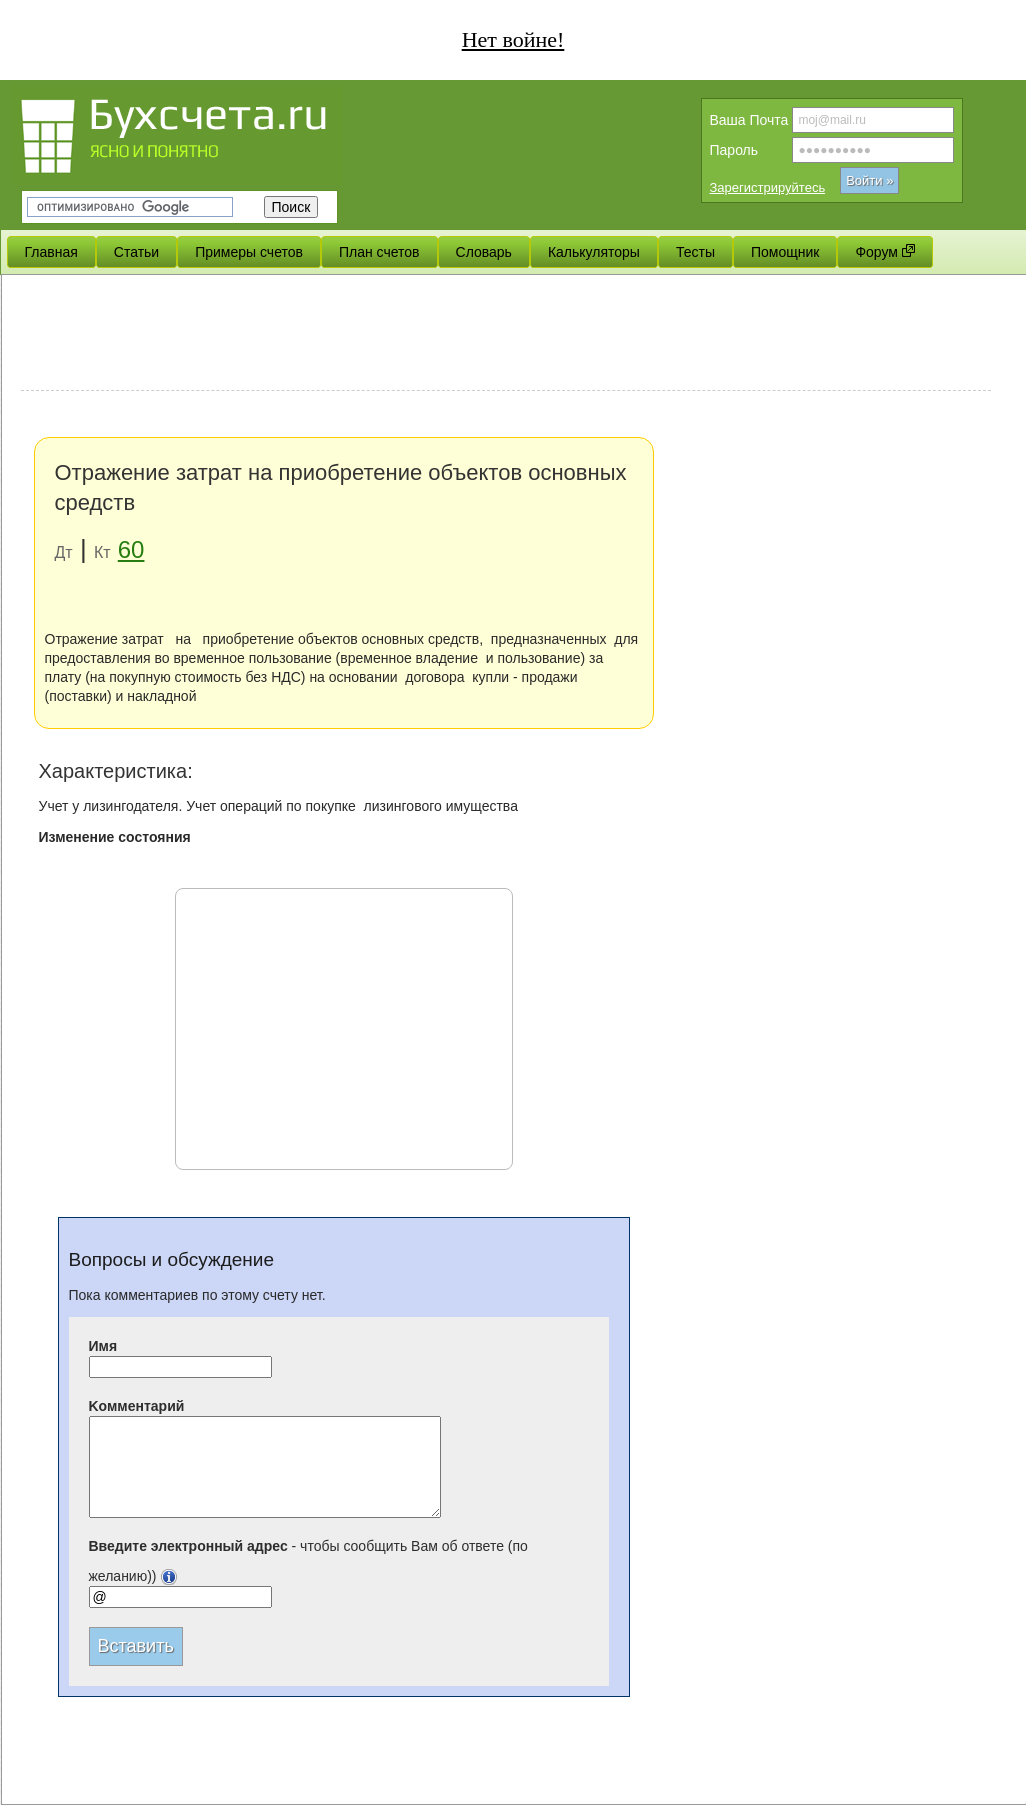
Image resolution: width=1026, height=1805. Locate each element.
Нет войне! (513, 39)
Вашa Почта (749, 120)
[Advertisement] (506, 335)
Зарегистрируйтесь (768, 187)
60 (131, 549)
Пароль (734, 150)
